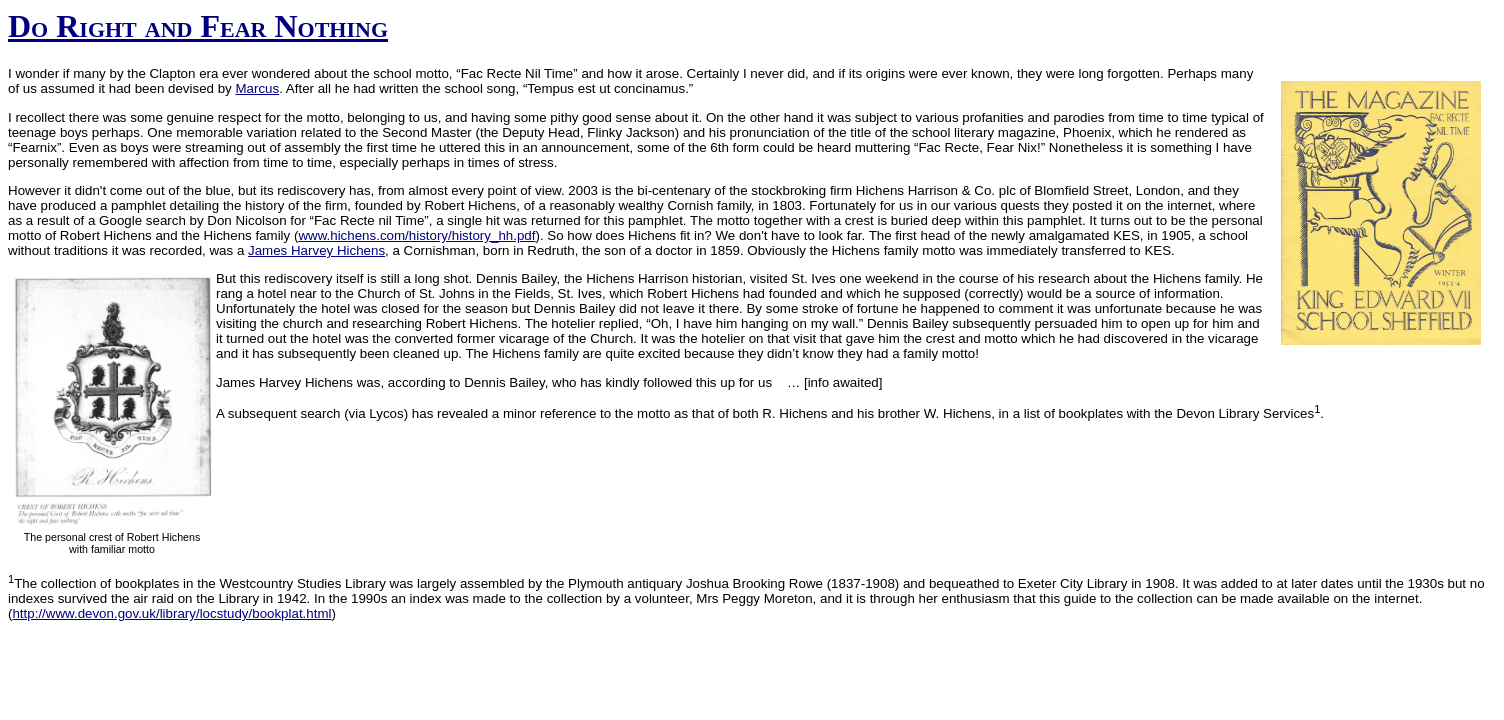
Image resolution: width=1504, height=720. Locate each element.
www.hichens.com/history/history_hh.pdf (416, 235)
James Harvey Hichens (316, 250)
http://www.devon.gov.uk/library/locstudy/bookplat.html (171, 613)
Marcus (257, 88)
